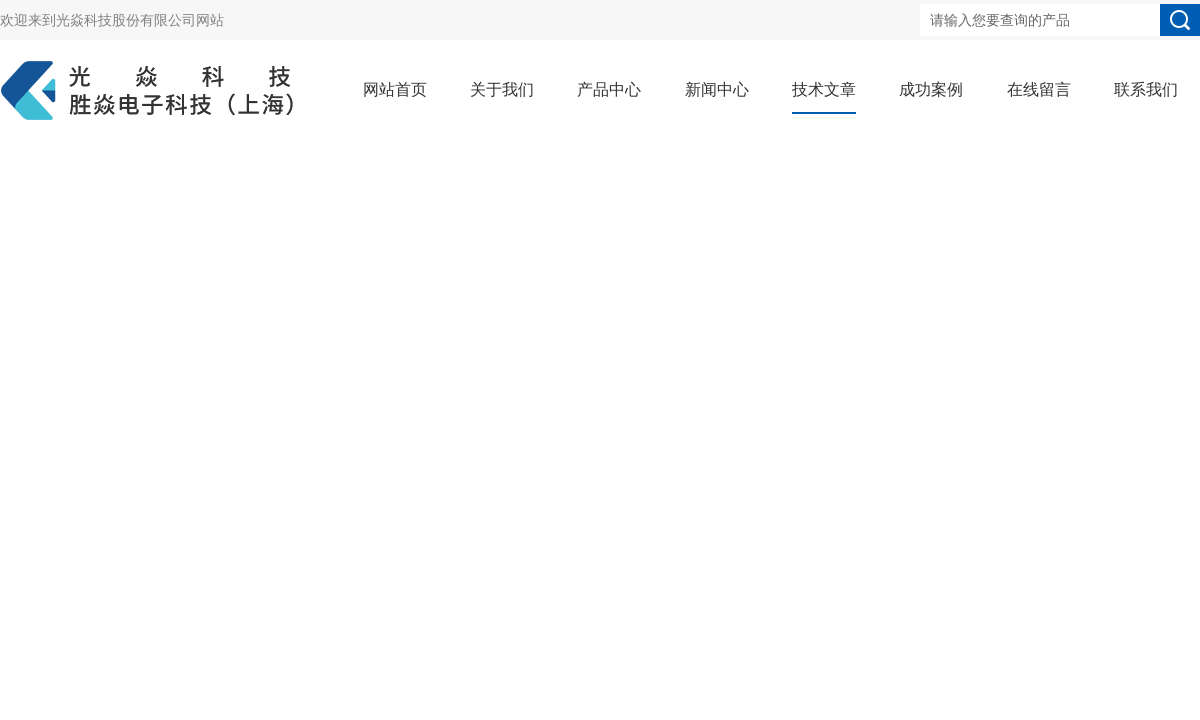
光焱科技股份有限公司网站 (140, 20)
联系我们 (1146, 89)
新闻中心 (717, 89)
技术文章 (824, 89)
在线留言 (1039, 89)
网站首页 (395, 89)
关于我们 (502, 89)
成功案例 (931, 89)
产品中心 (609, 89)
